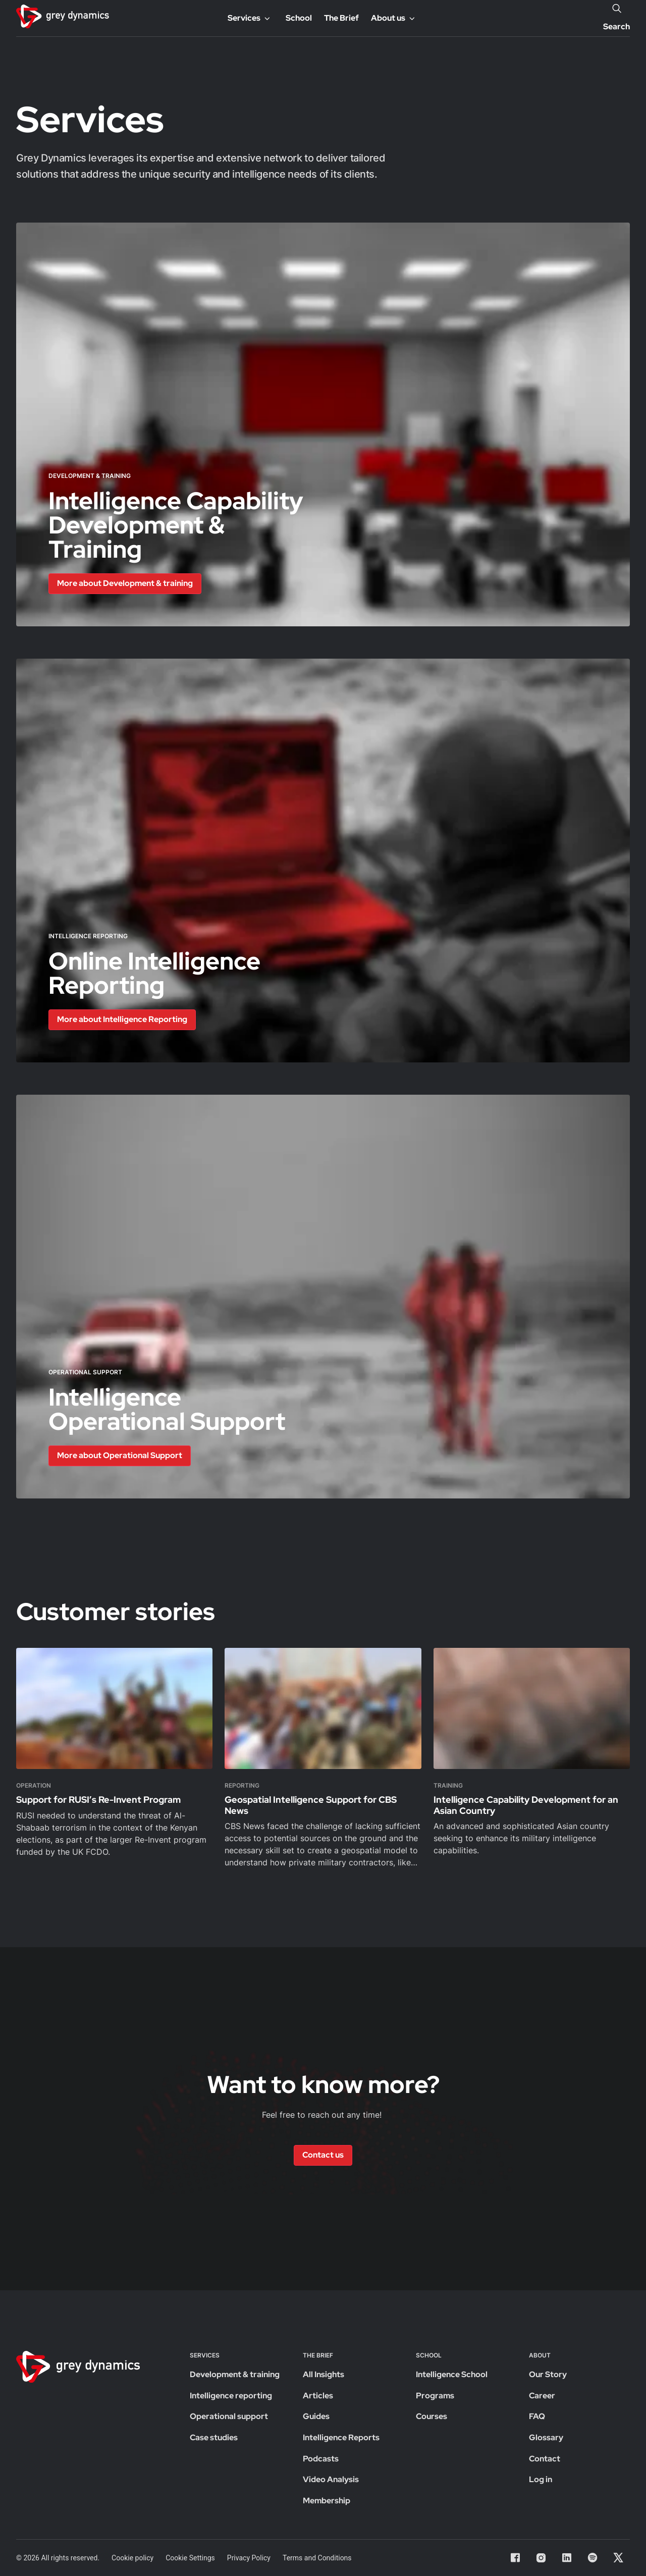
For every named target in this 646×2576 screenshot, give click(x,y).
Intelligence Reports (341, 2437)
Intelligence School (452, 2374)
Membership (326, 2500)
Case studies (214, 2437)
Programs (435, 2395)
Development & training (235, 2374)
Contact (544, 2458)
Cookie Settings (190, 2558)
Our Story (548, 2374)
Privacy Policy (249, 2558)
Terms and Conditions (317, 2558)
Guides (316, 2416)
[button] (124, 583)
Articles (318, 2395)
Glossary (546, 2437)
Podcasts (321, 2458)
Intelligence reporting (231, 2395)
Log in (540, 2479)
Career (542, 2395)
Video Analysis (331, 2479)
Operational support (229, 2416)
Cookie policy (132, 2558)
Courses (431, 2416)
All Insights (323, 2374)
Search (616, 26)
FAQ (537, 2416)
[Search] (616, 8)
